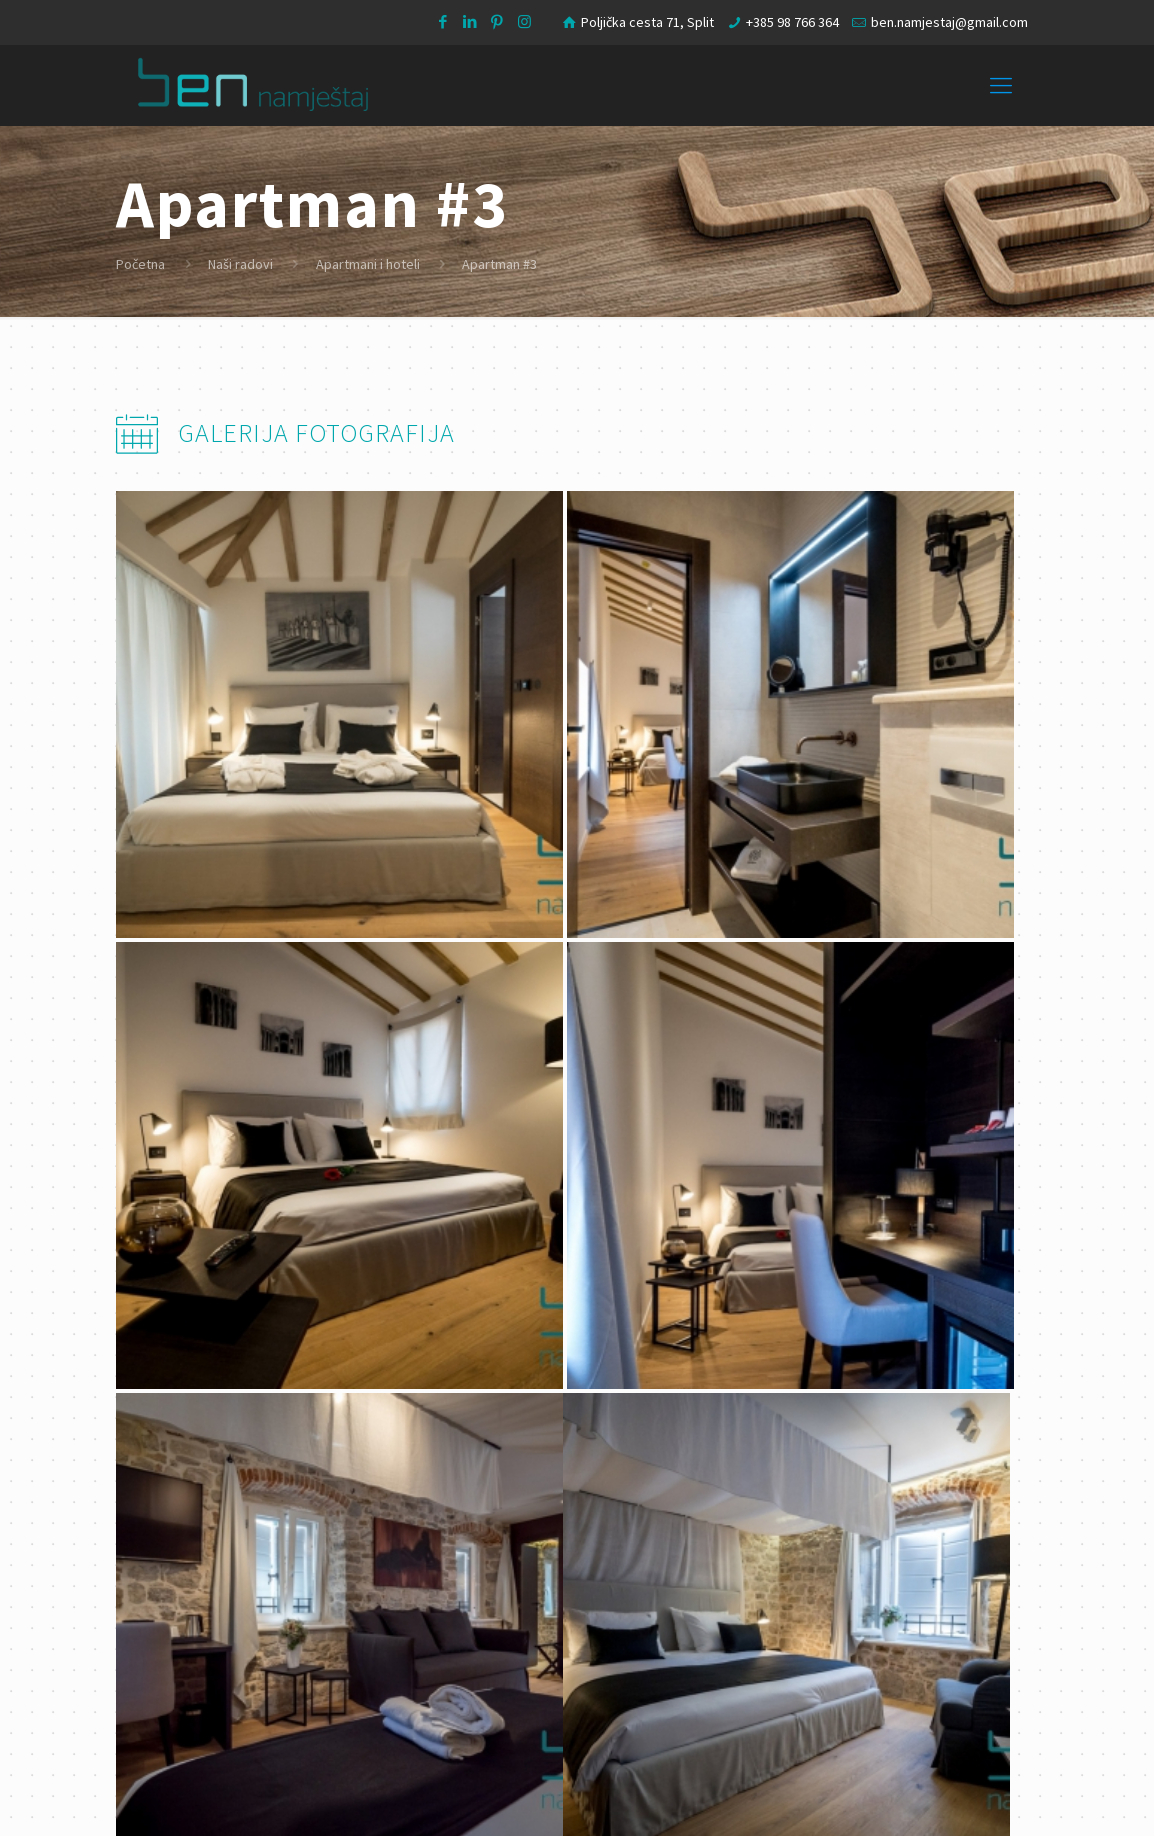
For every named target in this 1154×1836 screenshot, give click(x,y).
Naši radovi (240, 264)
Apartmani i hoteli (368, 264)
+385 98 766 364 (792, 22)
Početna (140, 264)
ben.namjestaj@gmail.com (949, 22)
